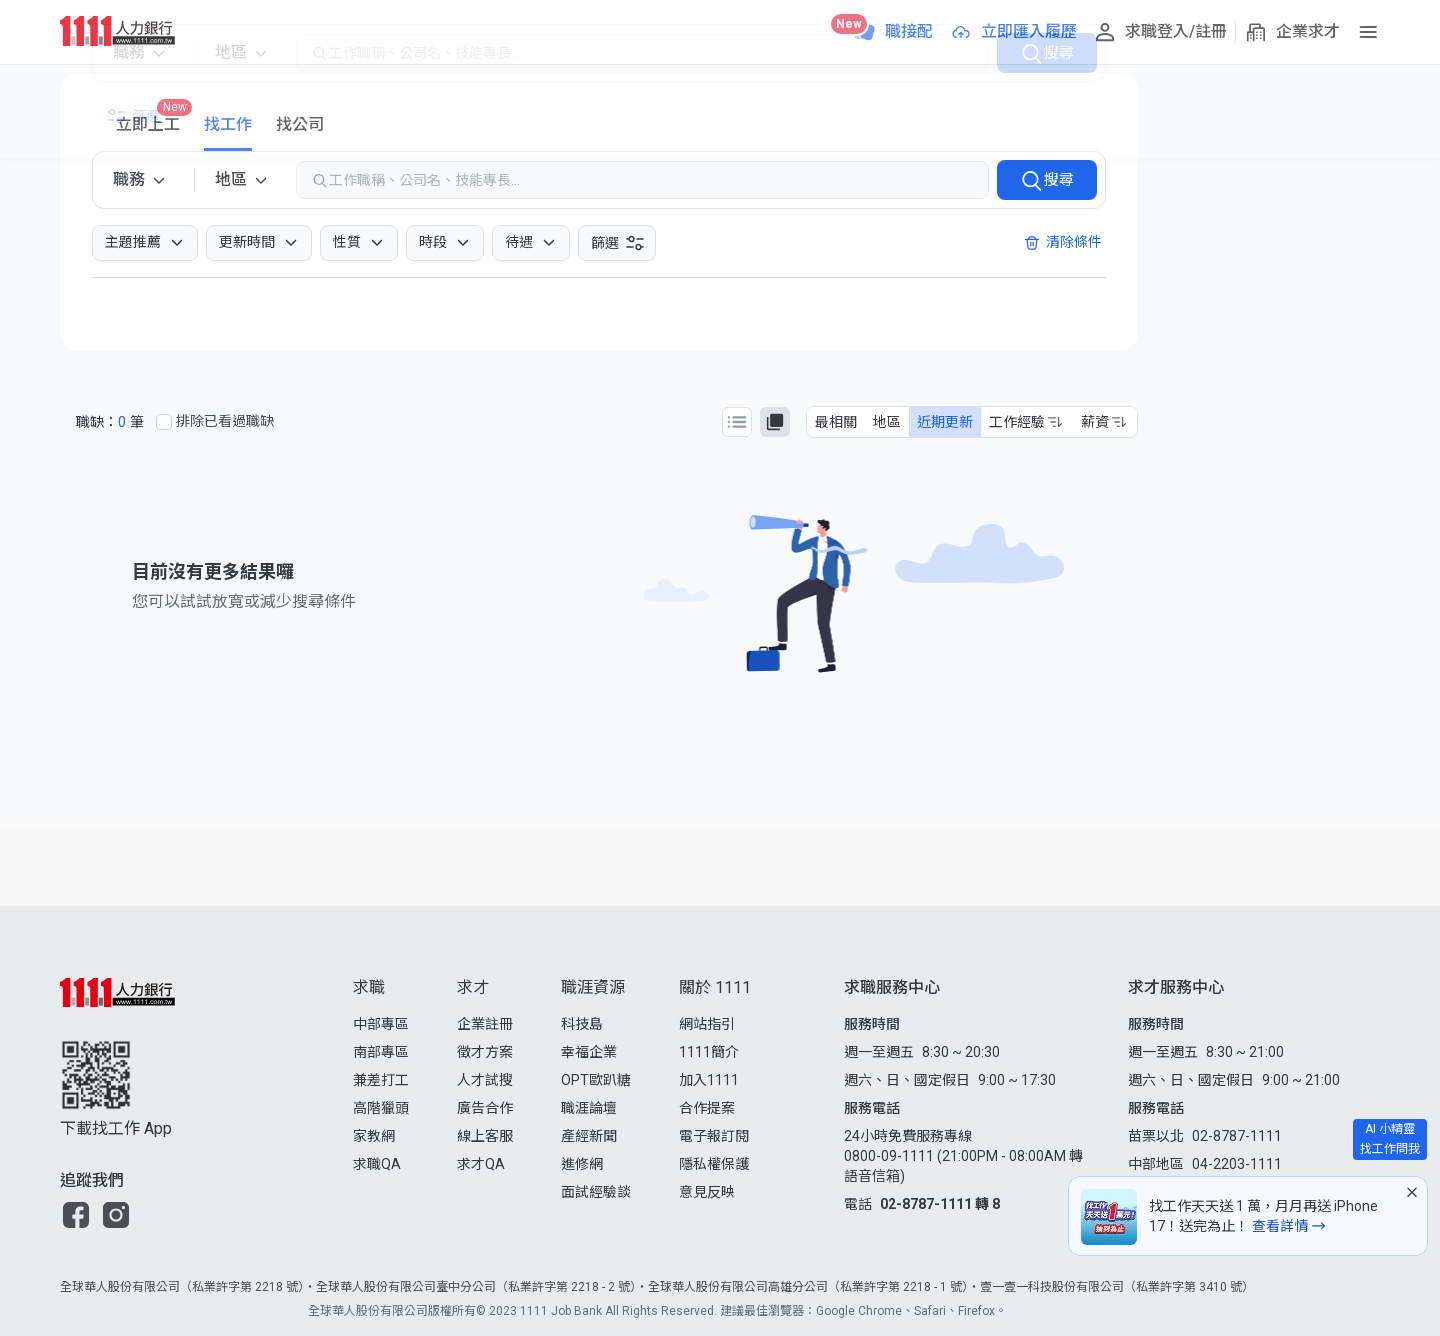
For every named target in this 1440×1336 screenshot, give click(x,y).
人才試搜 (485, 1080)
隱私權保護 (714, 1164)
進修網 (582, 1164)
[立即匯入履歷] (1013, 32)
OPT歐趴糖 (596, 1080)
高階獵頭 (381, 1108)
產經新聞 (589, 1136)
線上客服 (485, 1136)
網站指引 (707, 1024)
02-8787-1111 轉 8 (940, 1204)
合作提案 (707, 1108)
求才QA (481, 1164)
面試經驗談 (596, 1192)
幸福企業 (589, 1052)
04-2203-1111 (1237, 1164)
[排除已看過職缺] (164, 422)
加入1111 (709, 1080)
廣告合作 (485, 1108)
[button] (76, 1215)
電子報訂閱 (714, 1136)
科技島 (582, 1024)
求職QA (377, 1164)
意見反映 (707, 1192)
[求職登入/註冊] (1160, 32)
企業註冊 (485, 1024)
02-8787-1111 (1237, 1136)
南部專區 (381, 1052)
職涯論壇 (589, 1108)
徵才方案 (485, 1052)
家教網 (374, 1136)
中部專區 (381, 1024)
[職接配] (893, 32)
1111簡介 (709, 1052)
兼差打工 (381, 1080)
